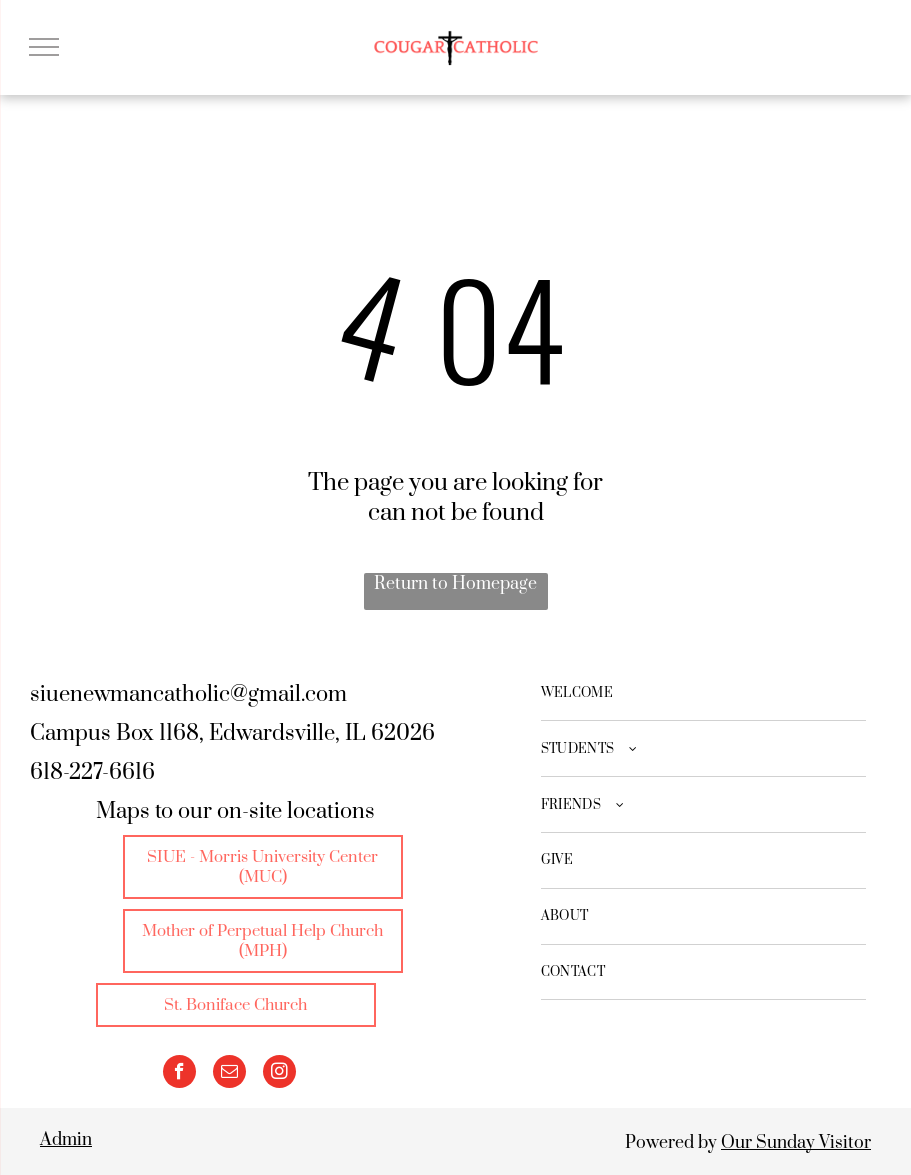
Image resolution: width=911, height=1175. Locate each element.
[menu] (44, 47)
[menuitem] (704, 694)
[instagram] (279, 1074)
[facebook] (179, 1074)
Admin (66, 1140)
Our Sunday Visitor (796, 1143)
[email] (229, 1074)
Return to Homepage (455, 584)
